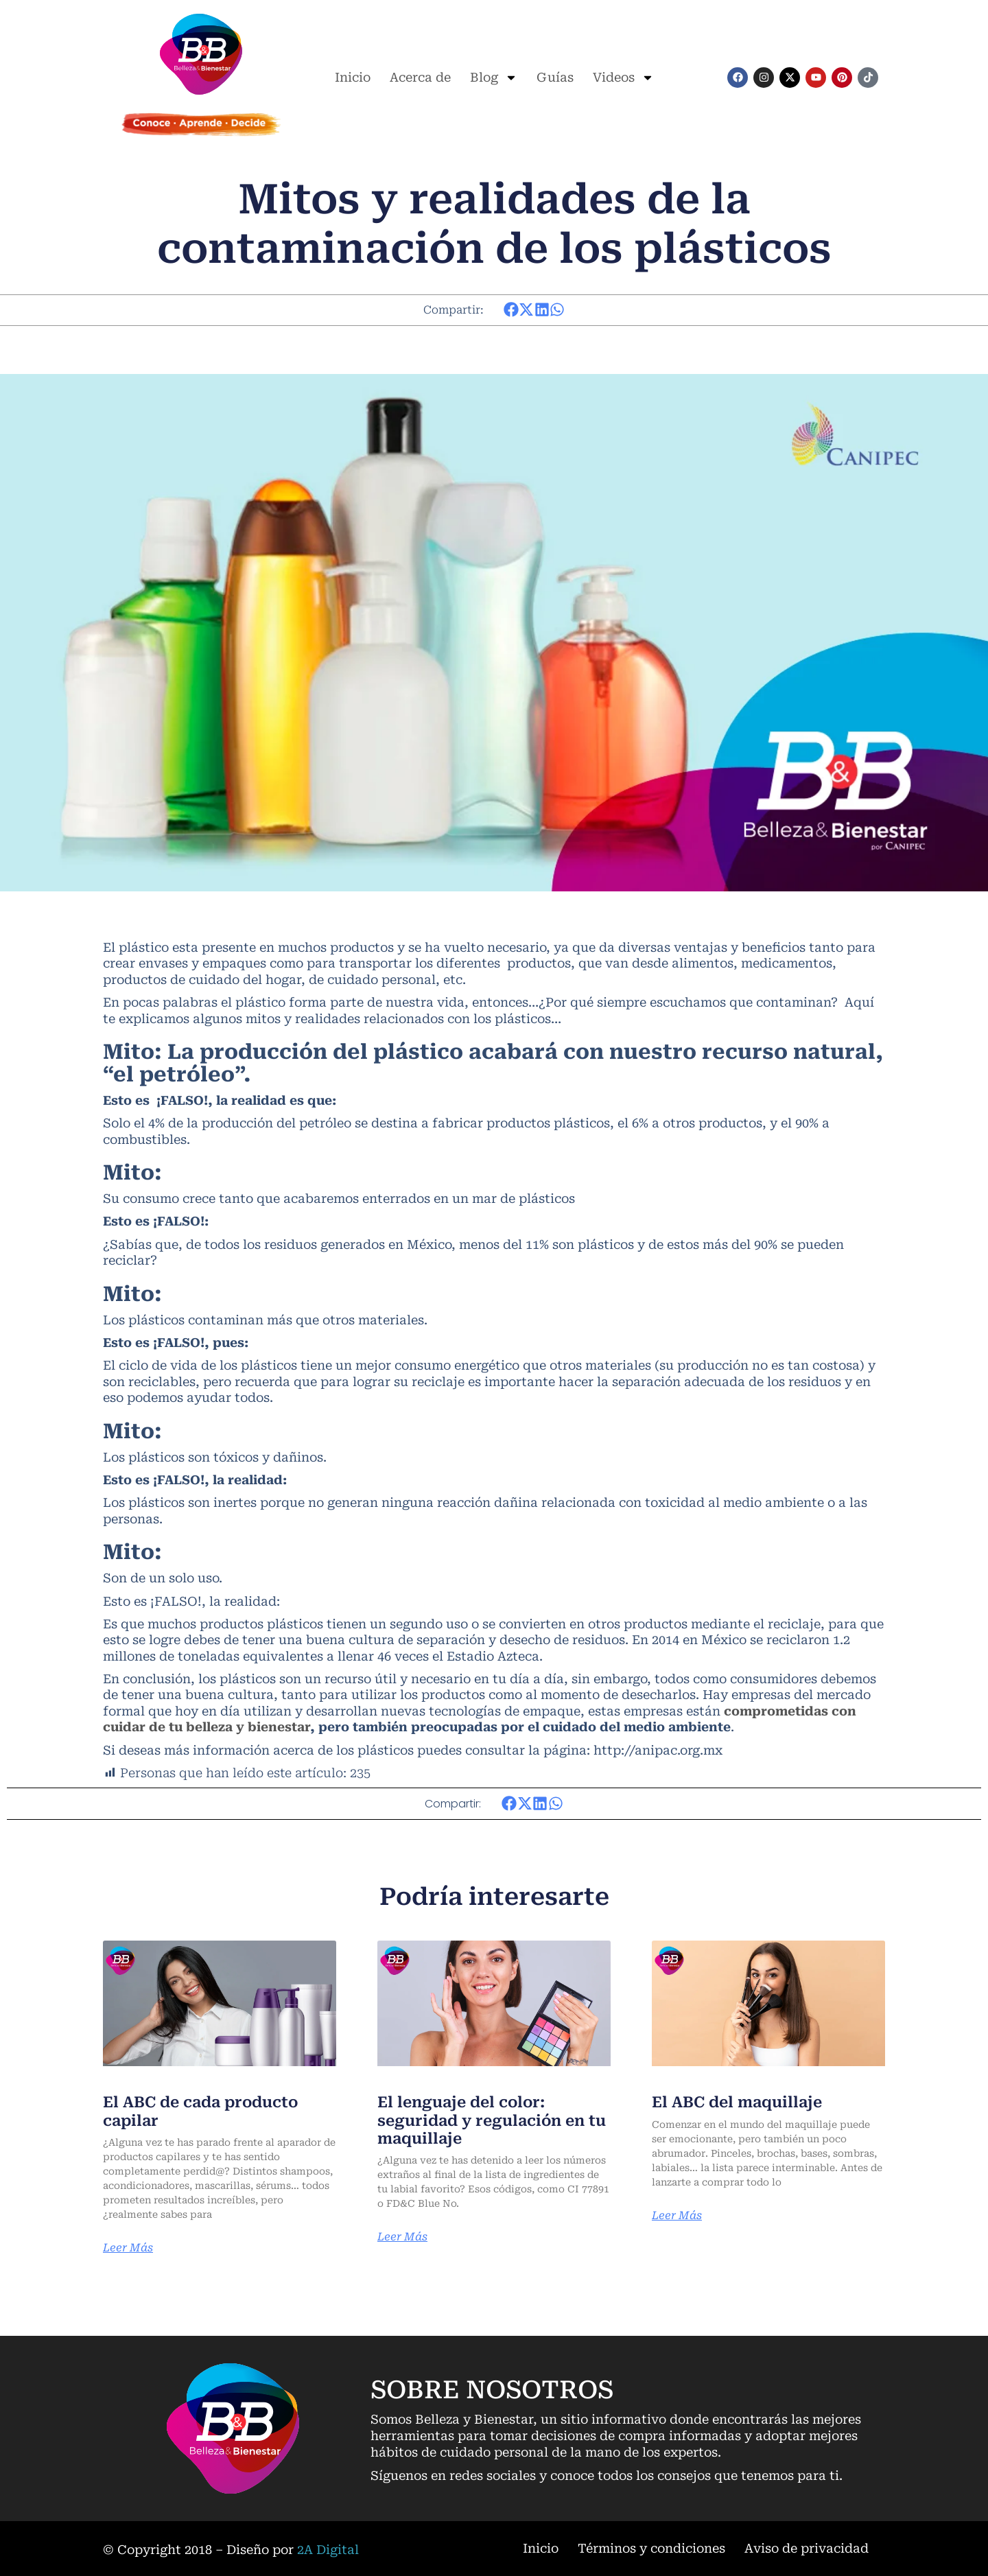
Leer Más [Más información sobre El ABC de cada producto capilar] (128, 2248)
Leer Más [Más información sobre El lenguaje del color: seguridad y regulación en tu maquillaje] (402, 2237)
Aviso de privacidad (806, 2548)
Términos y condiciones (651, 2548)
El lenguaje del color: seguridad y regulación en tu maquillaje (491, 2120)
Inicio (352, 77)
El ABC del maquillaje (737, 2102)
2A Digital (328, 2549)
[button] (511, 310)
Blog (493, 78)
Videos (623, 78)
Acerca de (420, 77)
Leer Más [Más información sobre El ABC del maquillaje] (677, 2215)
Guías (555, 77)
